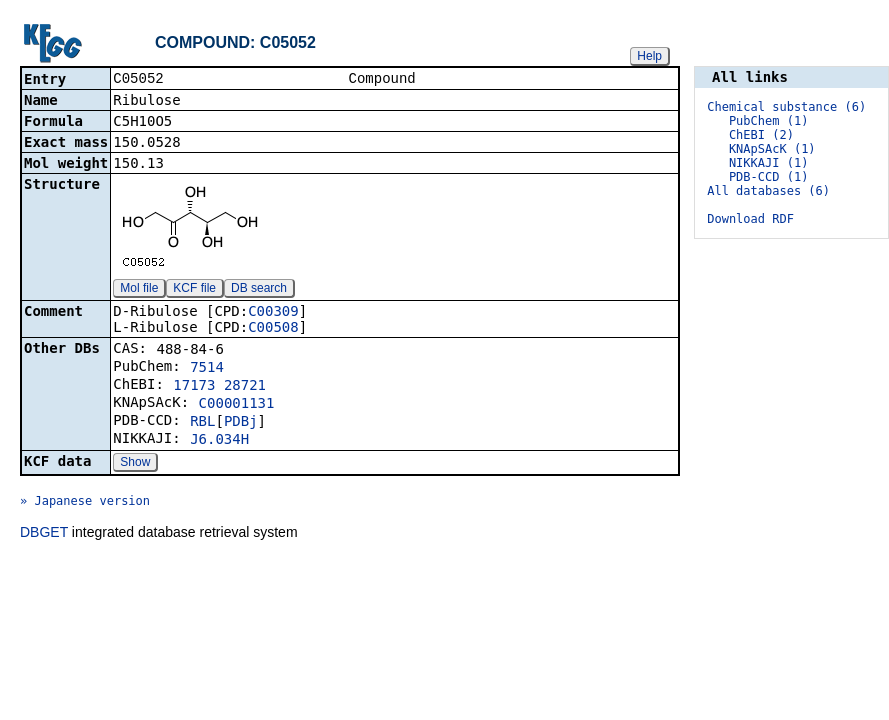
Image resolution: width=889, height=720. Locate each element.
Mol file (139, 290)
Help (649, 56)
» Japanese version (85, 503)
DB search (259, 290)
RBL (202, 423)
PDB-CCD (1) (768, 177)
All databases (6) (768, 191)
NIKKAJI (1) (768, 163)
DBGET (44, 534)
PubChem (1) (768, 121)
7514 (207, 369)
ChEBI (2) (761, 135)
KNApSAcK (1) (772, 149)
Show (135, 464)
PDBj (241, 423)
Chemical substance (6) (786, 107)
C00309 (273, 313)
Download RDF (750, 219)
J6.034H (219, 441)
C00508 (273, 329)
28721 (245, 387)
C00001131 (237, 405)
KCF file (194, 290)
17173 (194, 387)
